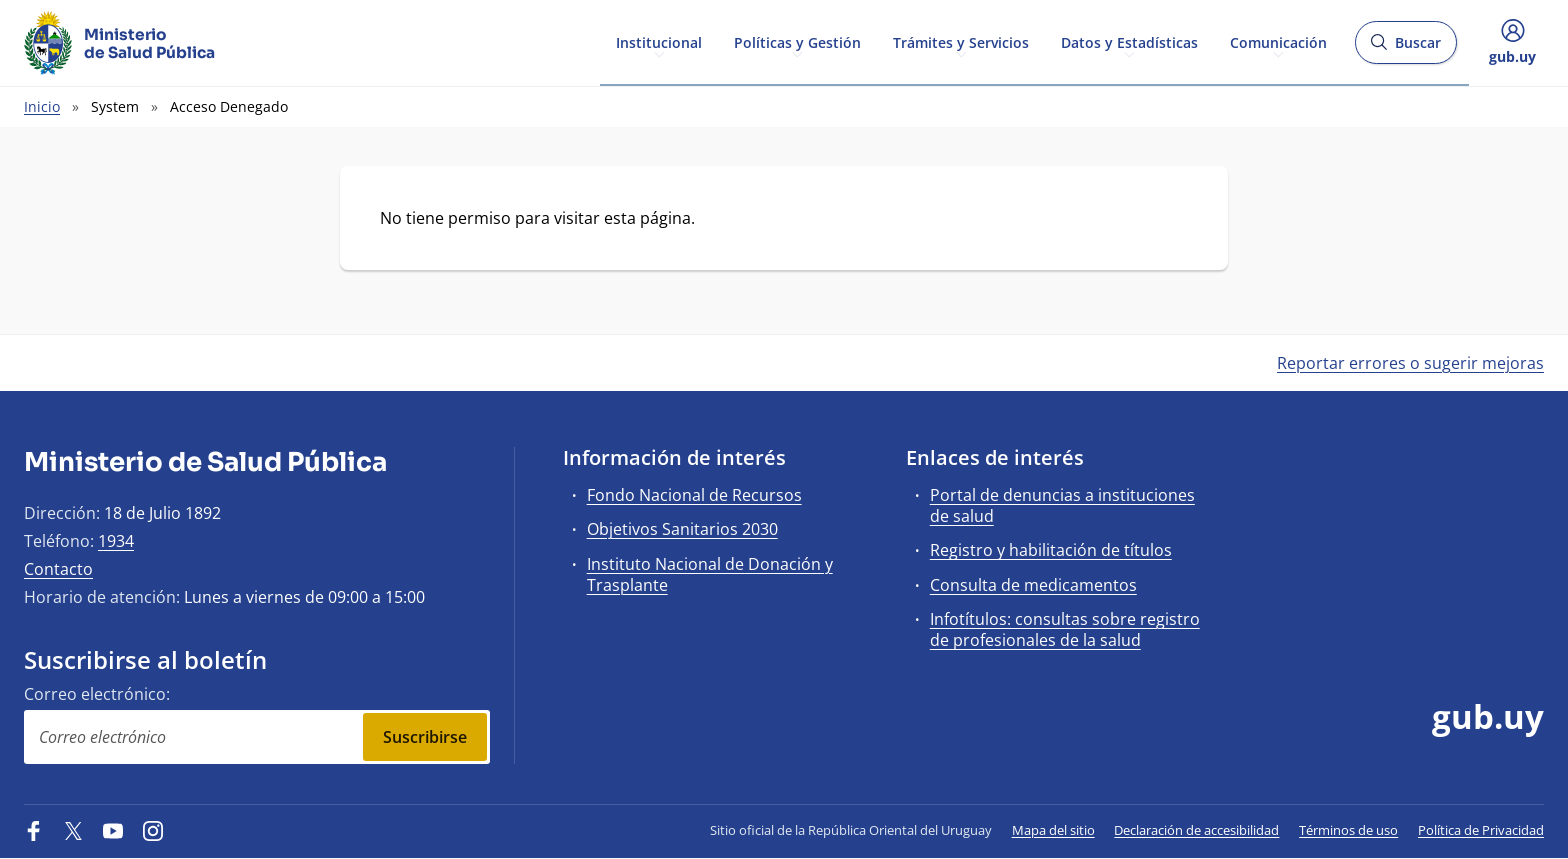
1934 (116, 541)
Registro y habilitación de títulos (1051, 550)
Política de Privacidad (1481, 830)
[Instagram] (153, 830)
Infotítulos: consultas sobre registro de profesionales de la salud (1065, 629)
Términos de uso (1348, 830)
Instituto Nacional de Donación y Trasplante (710, 574)
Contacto (58, 569)
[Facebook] (34, 830)
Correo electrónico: (97, 694)
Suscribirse (425, 737)
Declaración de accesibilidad (1196, 830)
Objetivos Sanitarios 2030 (682, 529)
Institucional (659, 41)
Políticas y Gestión (797, 41)
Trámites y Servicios (961, 41)
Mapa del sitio (1053, 830)
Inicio (42, 106)
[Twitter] (74, 830)
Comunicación (1278, 41)
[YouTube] (113, 830)
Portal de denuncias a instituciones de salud (1062, 505)
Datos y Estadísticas (1129, 41)
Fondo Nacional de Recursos (694, 495)
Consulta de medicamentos (1033, 585)
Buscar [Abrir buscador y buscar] (1405, 48)
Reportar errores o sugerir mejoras (1410, 363)
